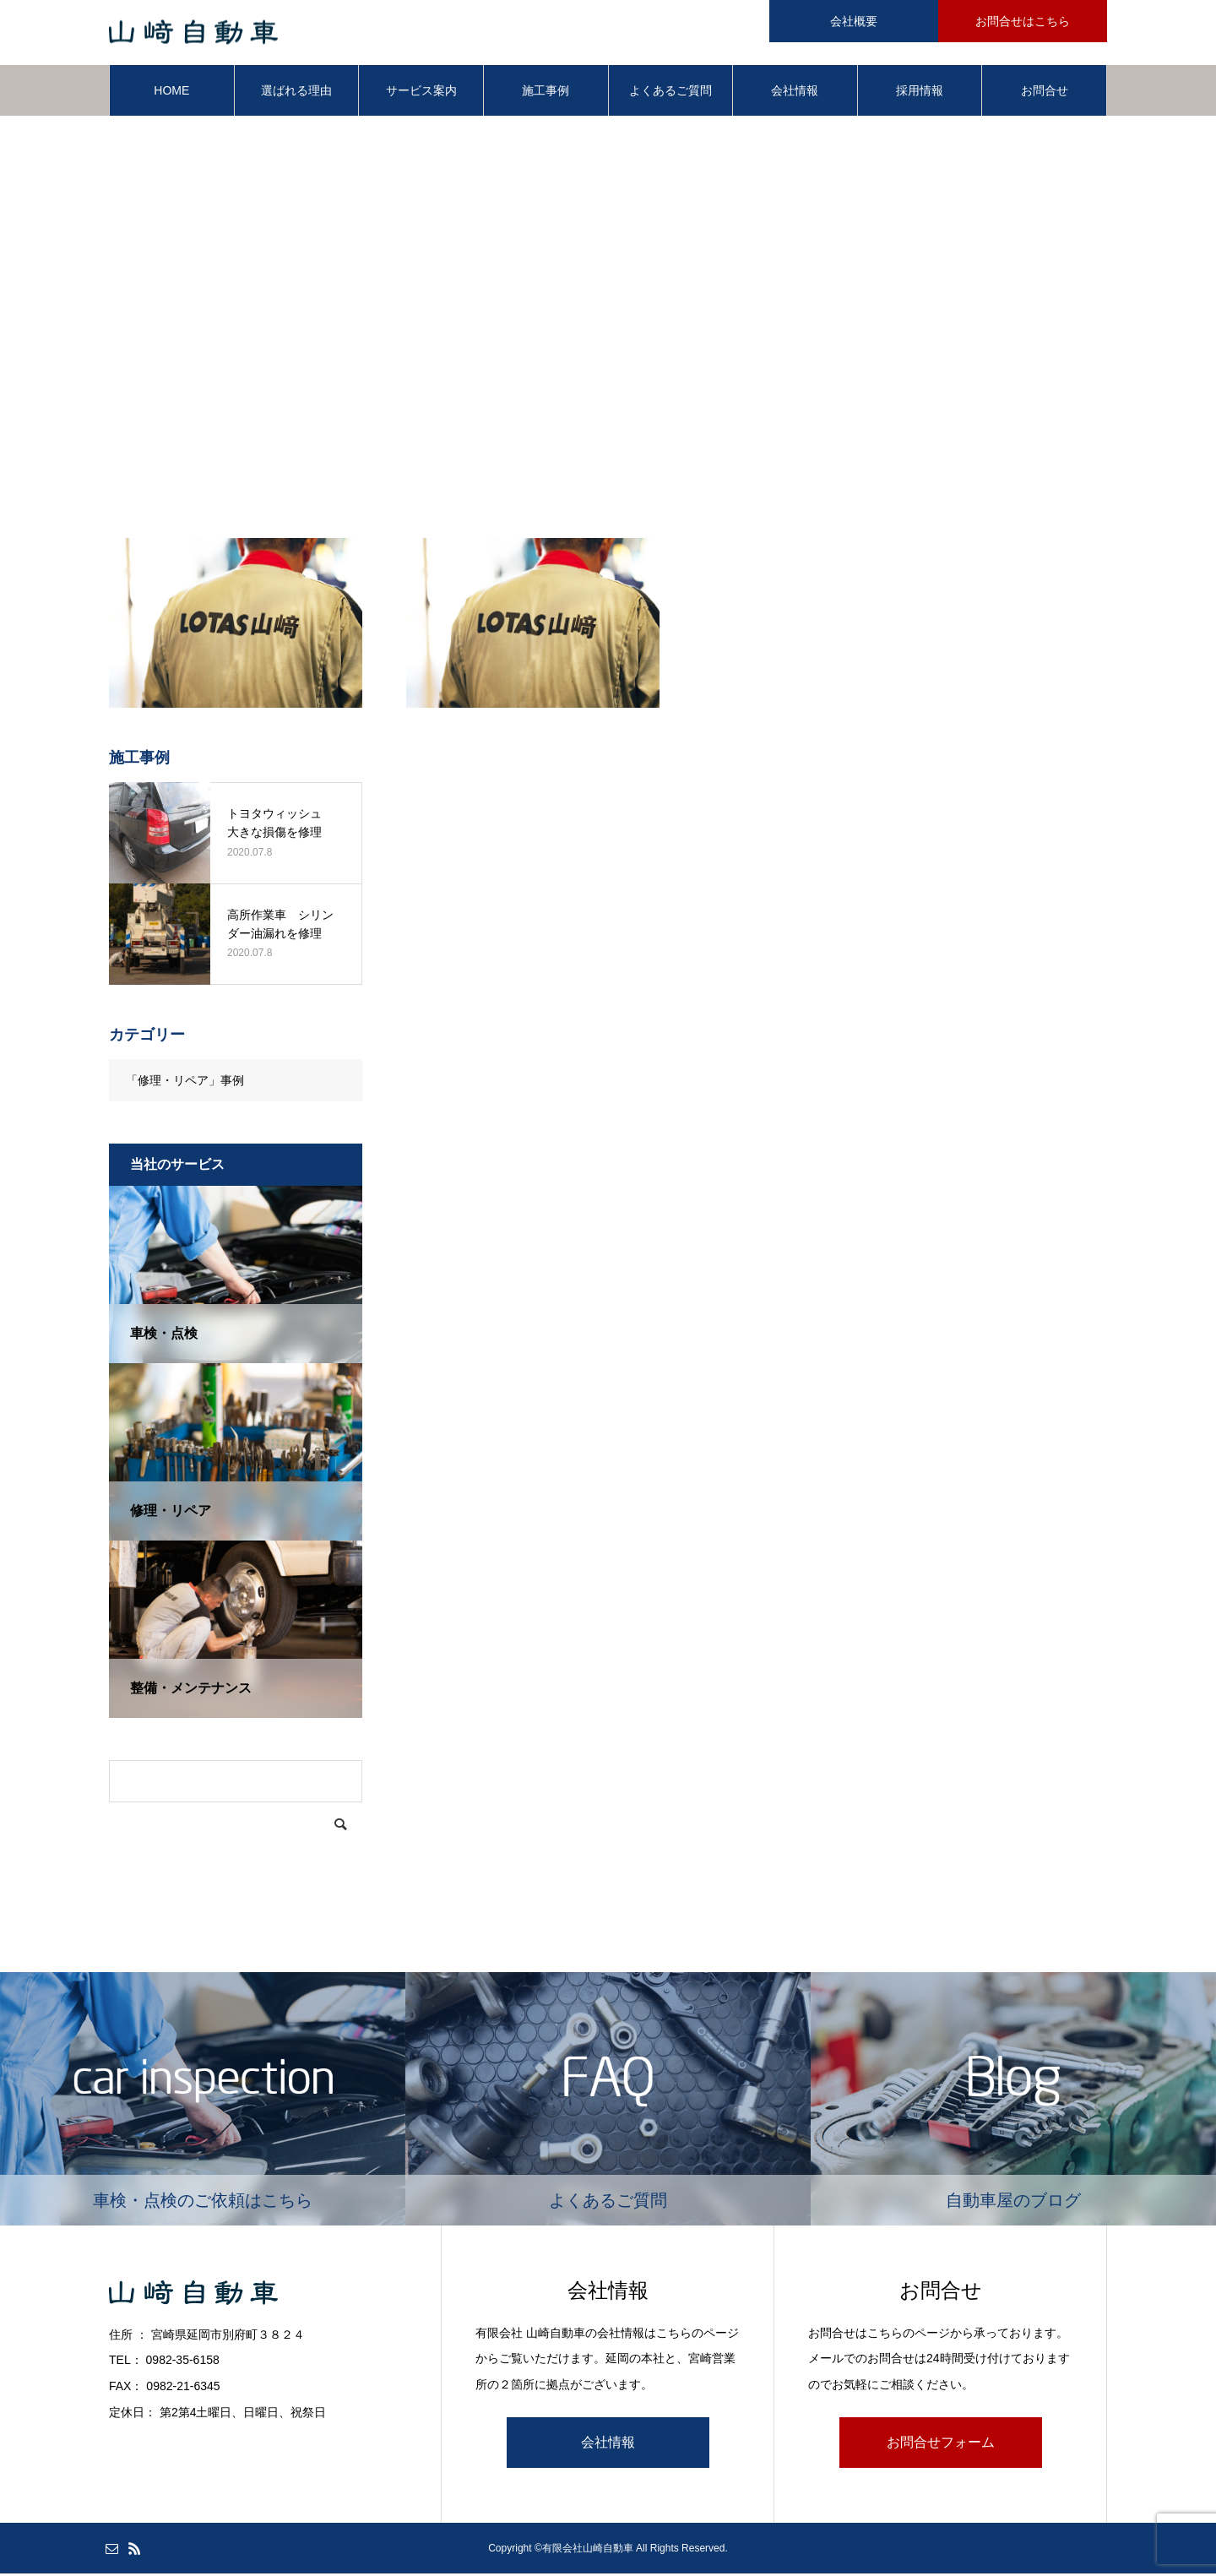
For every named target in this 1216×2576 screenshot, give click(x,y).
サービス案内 (421, 93)
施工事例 (545, 93)
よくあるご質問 (670, 93)
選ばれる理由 (296, 93)
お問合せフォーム (941, 2444)
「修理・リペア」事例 (185, 1083)
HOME (171, 93)
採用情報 (919, 93)
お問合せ (1044, 93)
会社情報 (794, 93)
